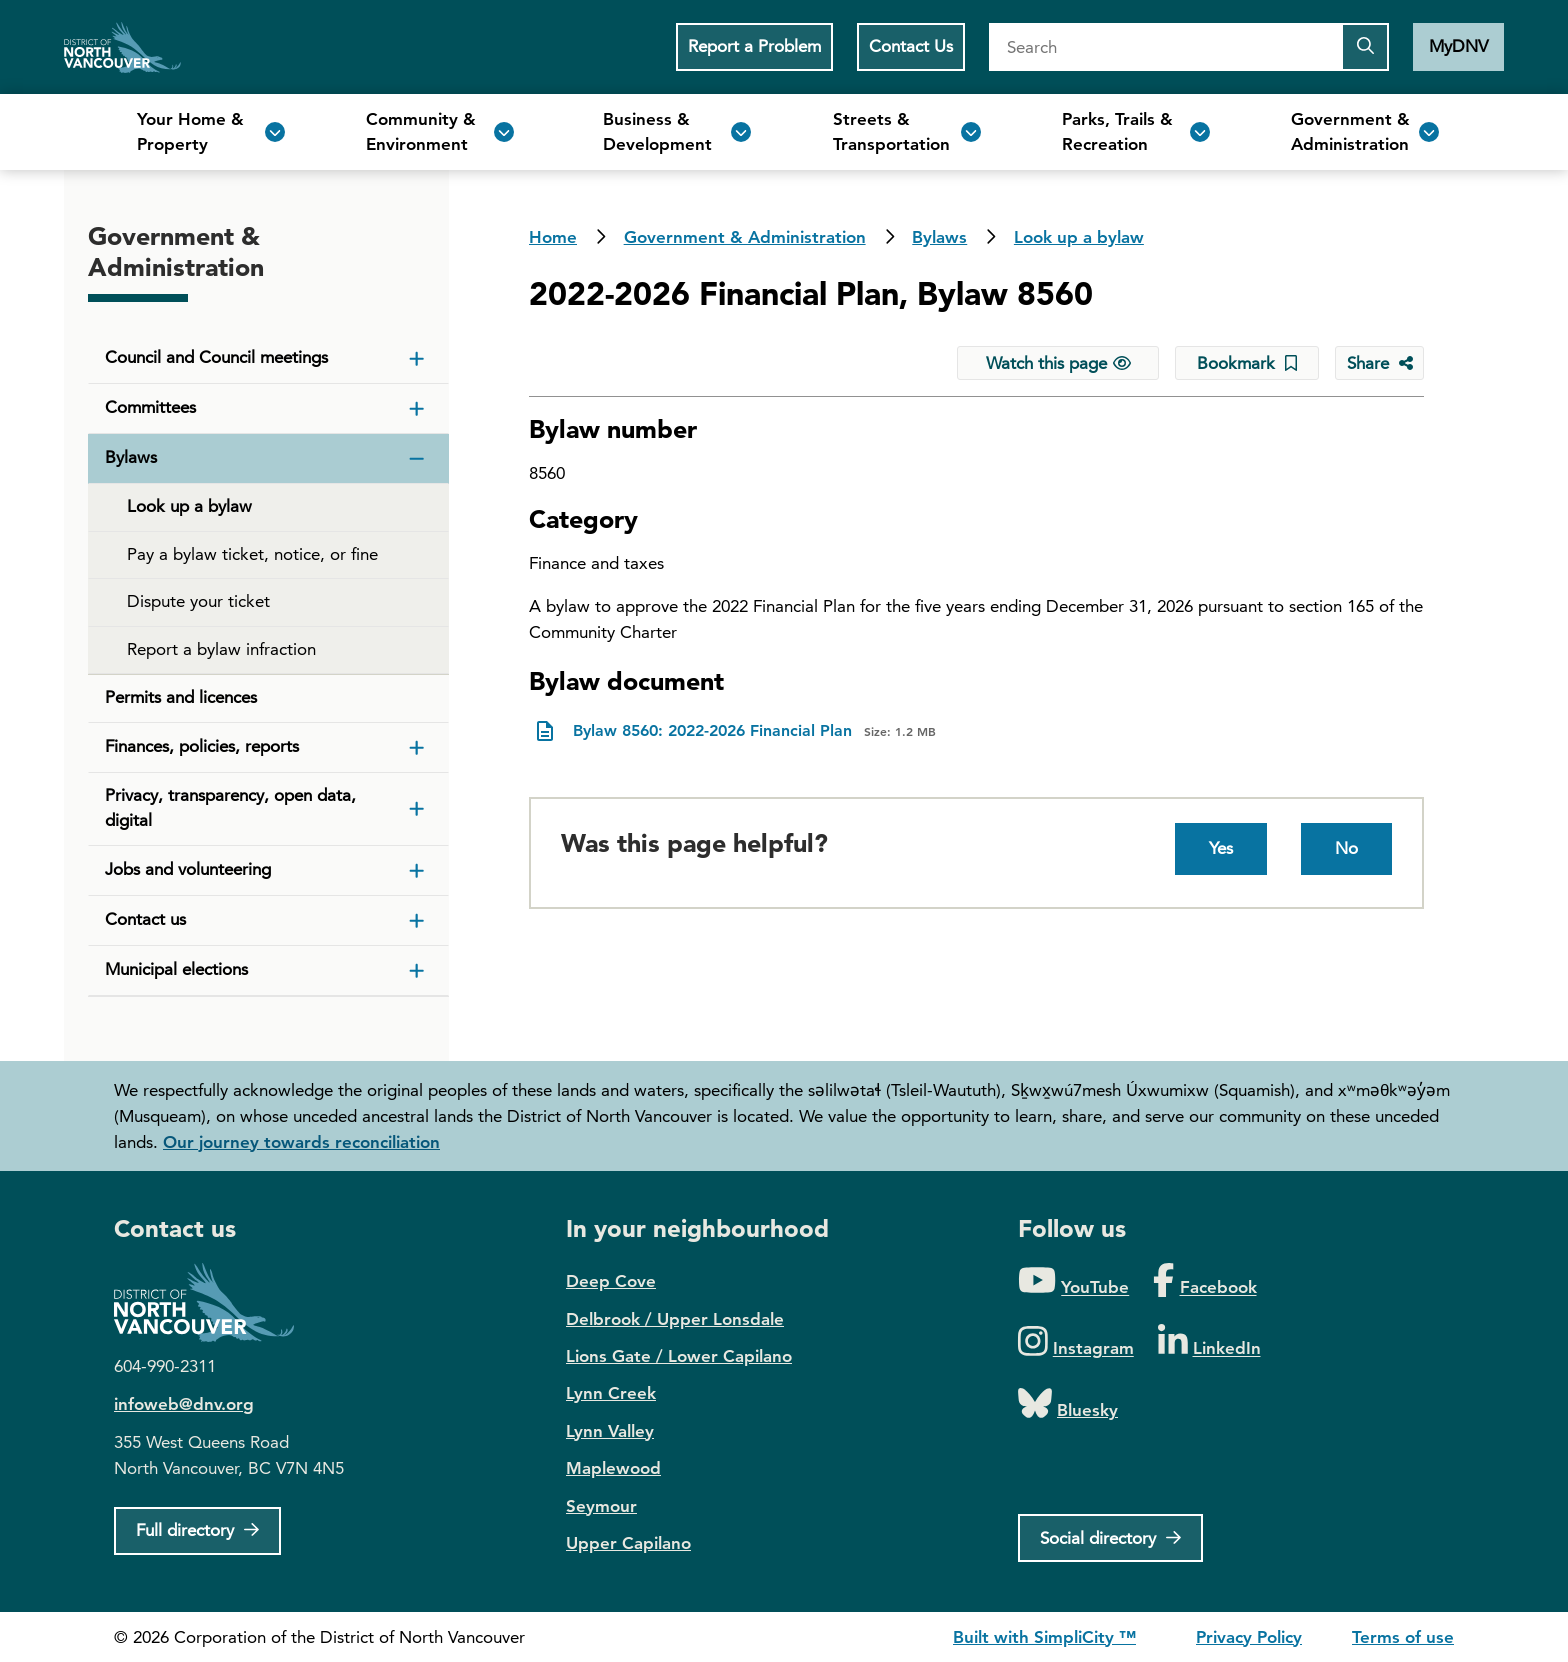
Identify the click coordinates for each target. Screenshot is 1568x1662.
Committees (150, 407)
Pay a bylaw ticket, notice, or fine (252, 554)
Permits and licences (181, 697)
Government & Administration (745, 237)
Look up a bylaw (1079, 237)
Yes (1221, 848)
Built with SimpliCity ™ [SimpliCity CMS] (1044, 1637)
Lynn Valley (610, 1431)
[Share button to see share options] (1379, 363)
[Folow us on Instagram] (1076, 1342)
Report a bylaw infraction (221, 649)
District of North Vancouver (214, 1302)
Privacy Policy (1249, 1637)
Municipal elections (176, 969)
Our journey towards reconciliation (301, 1142)
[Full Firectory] (197, 1531)
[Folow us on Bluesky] (1068, 1404)
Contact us (145, 919)
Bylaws (939, 237)
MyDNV (1458, 46)
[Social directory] (1110, 1538)
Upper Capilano (628, 1543)
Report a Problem (754, 46)
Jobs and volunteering (188, 869)
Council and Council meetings (216, 357)
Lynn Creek (611, 1393)
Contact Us (911, 46)
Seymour (601, 1506)
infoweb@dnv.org (184, 1404)
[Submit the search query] (1365, 47)
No (1346, 848)
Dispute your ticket (198, 601)
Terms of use (1403, 1637)
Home (122, 47)
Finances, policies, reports (202, 746)
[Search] (1165, 47)
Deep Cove (611, 1281)
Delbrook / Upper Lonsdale (675, 1319)
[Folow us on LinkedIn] (1209, 1342)
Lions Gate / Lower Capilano (679, 1356)
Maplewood (613, 1468)
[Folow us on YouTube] (1073, 1281)
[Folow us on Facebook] (1204, 1281)
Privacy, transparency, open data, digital (230, 808)
